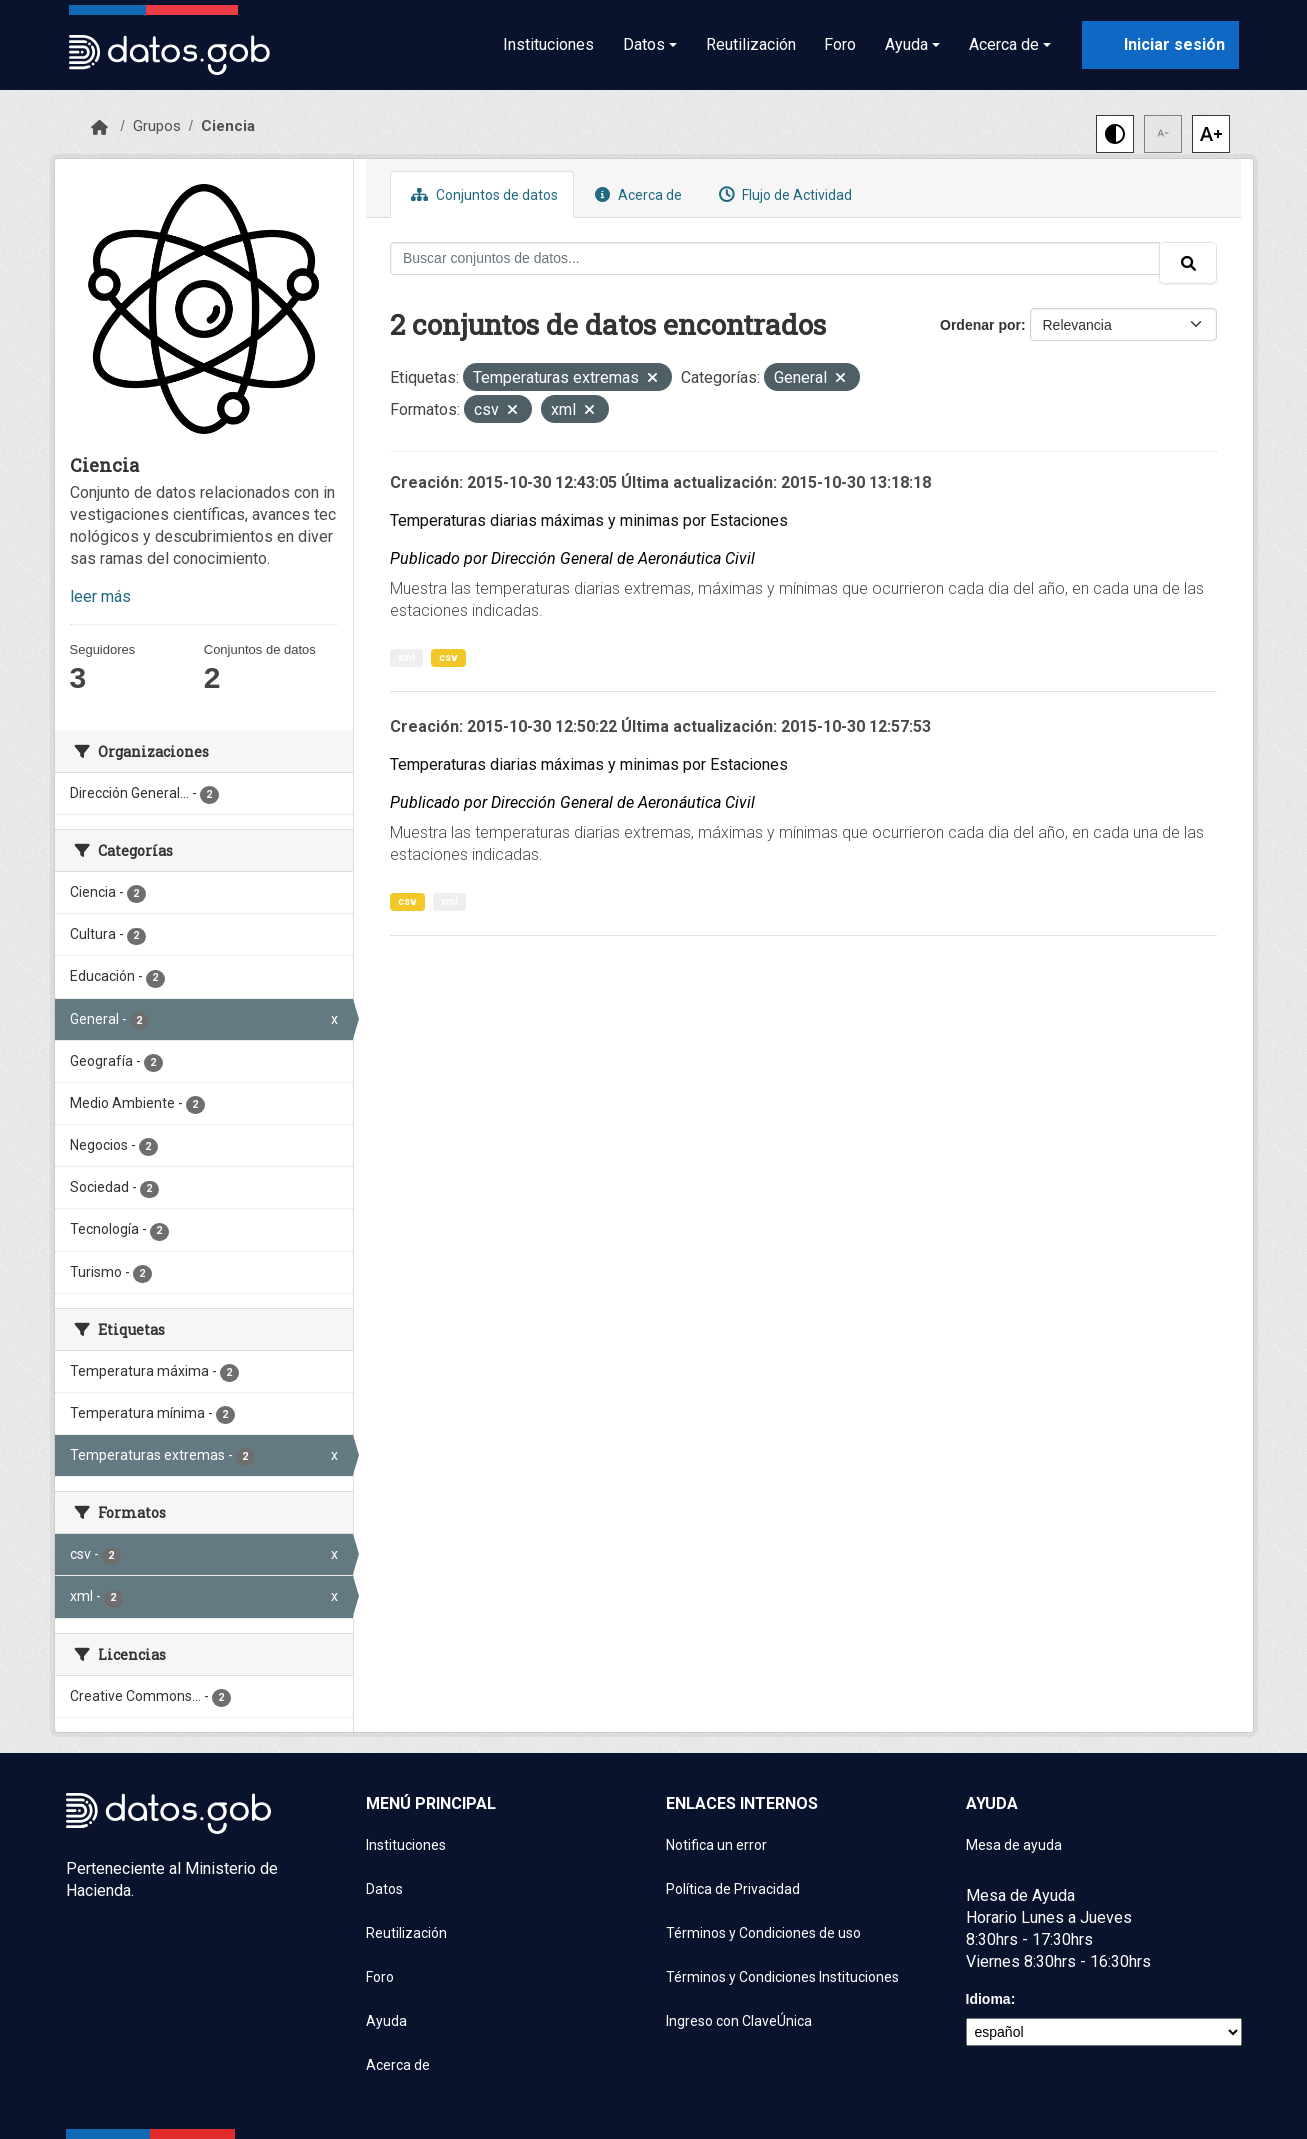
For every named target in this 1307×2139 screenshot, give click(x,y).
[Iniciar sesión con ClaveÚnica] (1160, 45)
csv (448, 657)
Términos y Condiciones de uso (763, 1933)
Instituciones (548, 44)
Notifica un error (716, 1845)
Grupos (157, 126)
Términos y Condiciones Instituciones (782, 1977)
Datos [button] (644, 44)
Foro (840, 44)
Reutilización (751, 44)
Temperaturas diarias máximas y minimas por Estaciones (589, 520)
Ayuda (386, 2021)
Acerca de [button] (1004, 44)
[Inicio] (99, 128)
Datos (384, 1889)
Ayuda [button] (906, 44)
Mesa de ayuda (1014, 1845)
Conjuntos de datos (482, 194)
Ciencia (228, 126)
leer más (100, 596)
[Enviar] (1188, 263)
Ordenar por (980, 325)
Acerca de (636, 194)
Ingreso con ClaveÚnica (739, 2021)
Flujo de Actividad (783, 194)
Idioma (988, 1999)
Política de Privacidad (733, 1889)
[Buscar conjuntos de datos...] (775, 258)
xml (406, 657)
